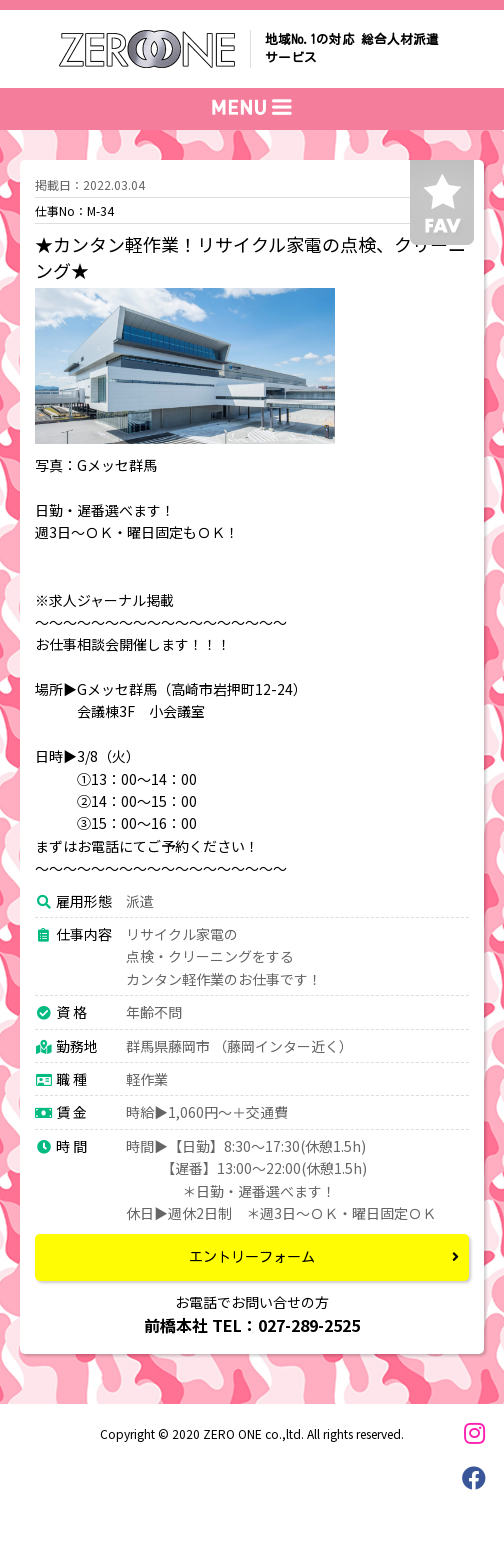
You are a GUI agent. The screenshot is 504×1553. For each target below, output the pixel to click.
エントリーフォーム (252, 1257)
